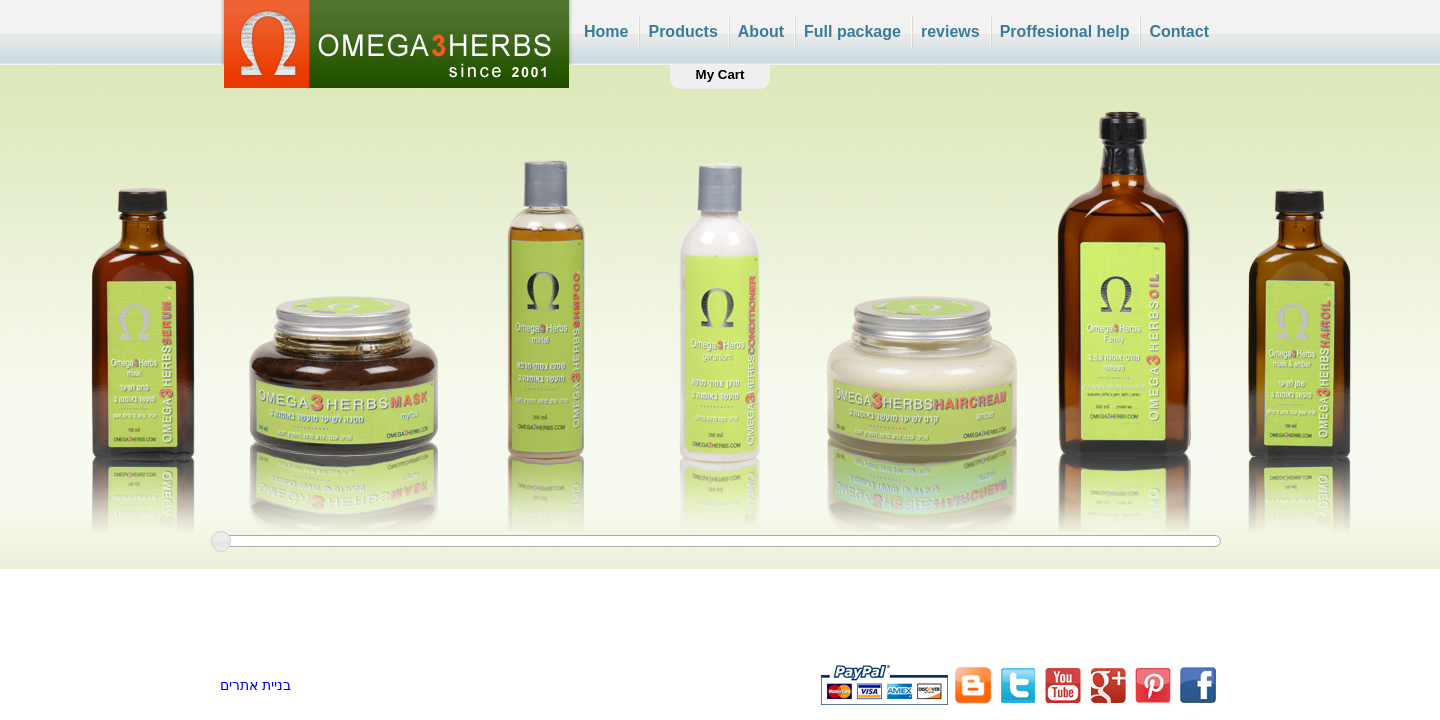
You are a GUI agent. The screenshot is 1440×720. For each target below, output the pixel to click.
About (761, 31)
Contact (1179, 31)
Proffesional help (1065, 31)
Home (606, 31)
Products (682, 31)
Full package (852, 31)
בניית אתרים (255, 685)
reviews (950, 31)
